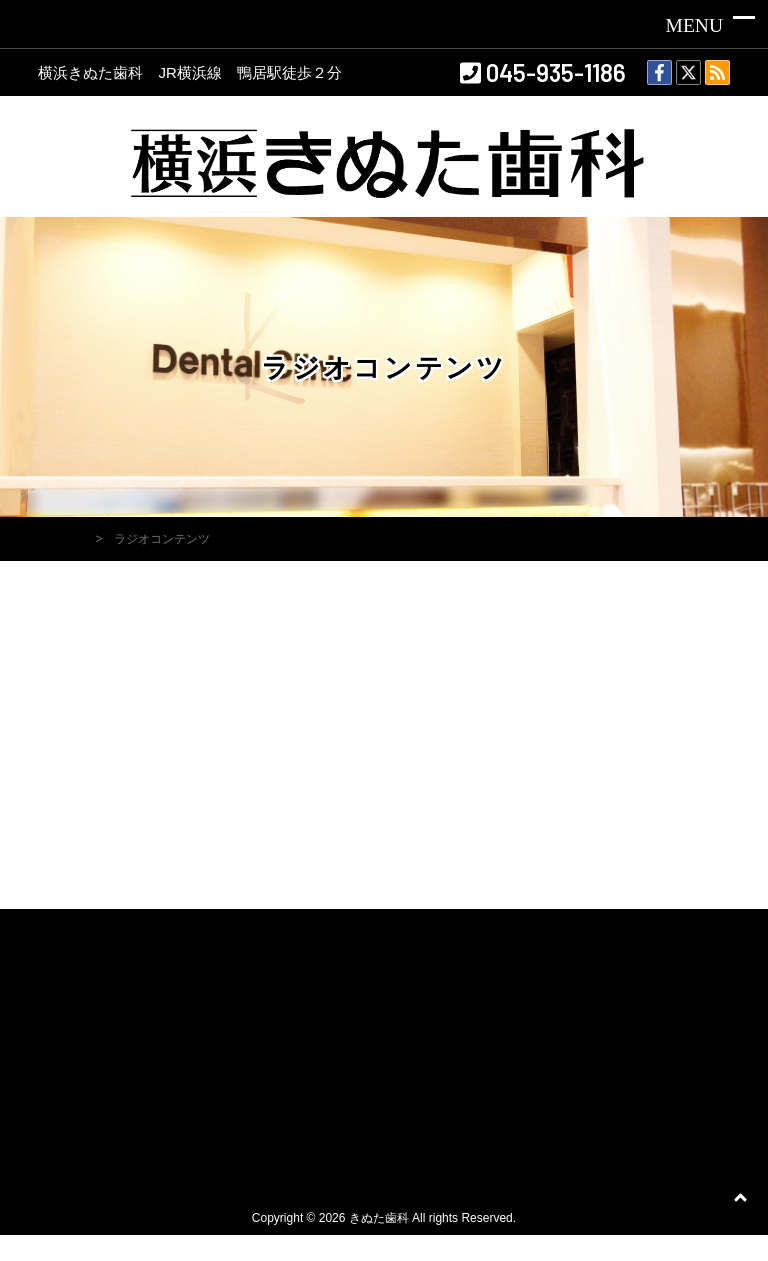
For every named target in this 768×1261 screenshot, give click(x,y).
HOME (65, 539)
